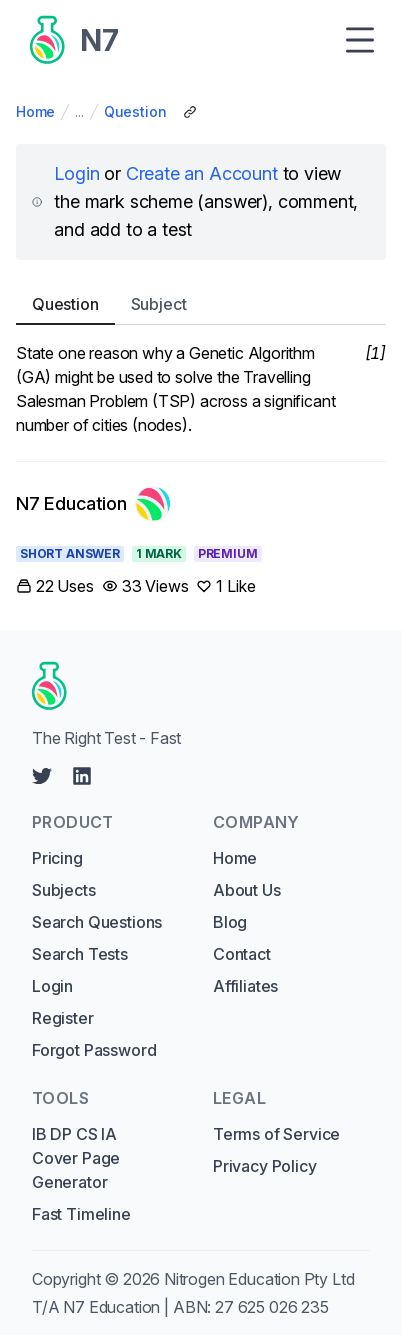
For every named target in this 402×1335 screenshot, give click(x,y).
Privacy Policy (265, 1166)
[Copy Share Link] (190, 112)
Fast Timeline (81, 1214)
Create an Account (202, 173)
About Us (247, 890)
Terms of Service (276, 1134)
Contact (242, 954)
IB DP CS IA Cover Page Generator (76, 1158)
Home (35, 111)
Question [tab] (65, 304)
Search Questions (97, 922)
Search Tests (80, 954)
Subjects (64, 890)
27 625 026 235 (272, 1307)
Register (63, 1018)
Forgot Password (94, 1050)
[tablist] (201, 304)
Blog (230, 922)
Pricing (57, 858)
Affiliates (245, 986)
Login (76, 173)
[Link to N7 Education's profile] (93, 504)
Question (135, 111)
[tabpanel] (201, 389)
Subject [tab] (159, 304)
